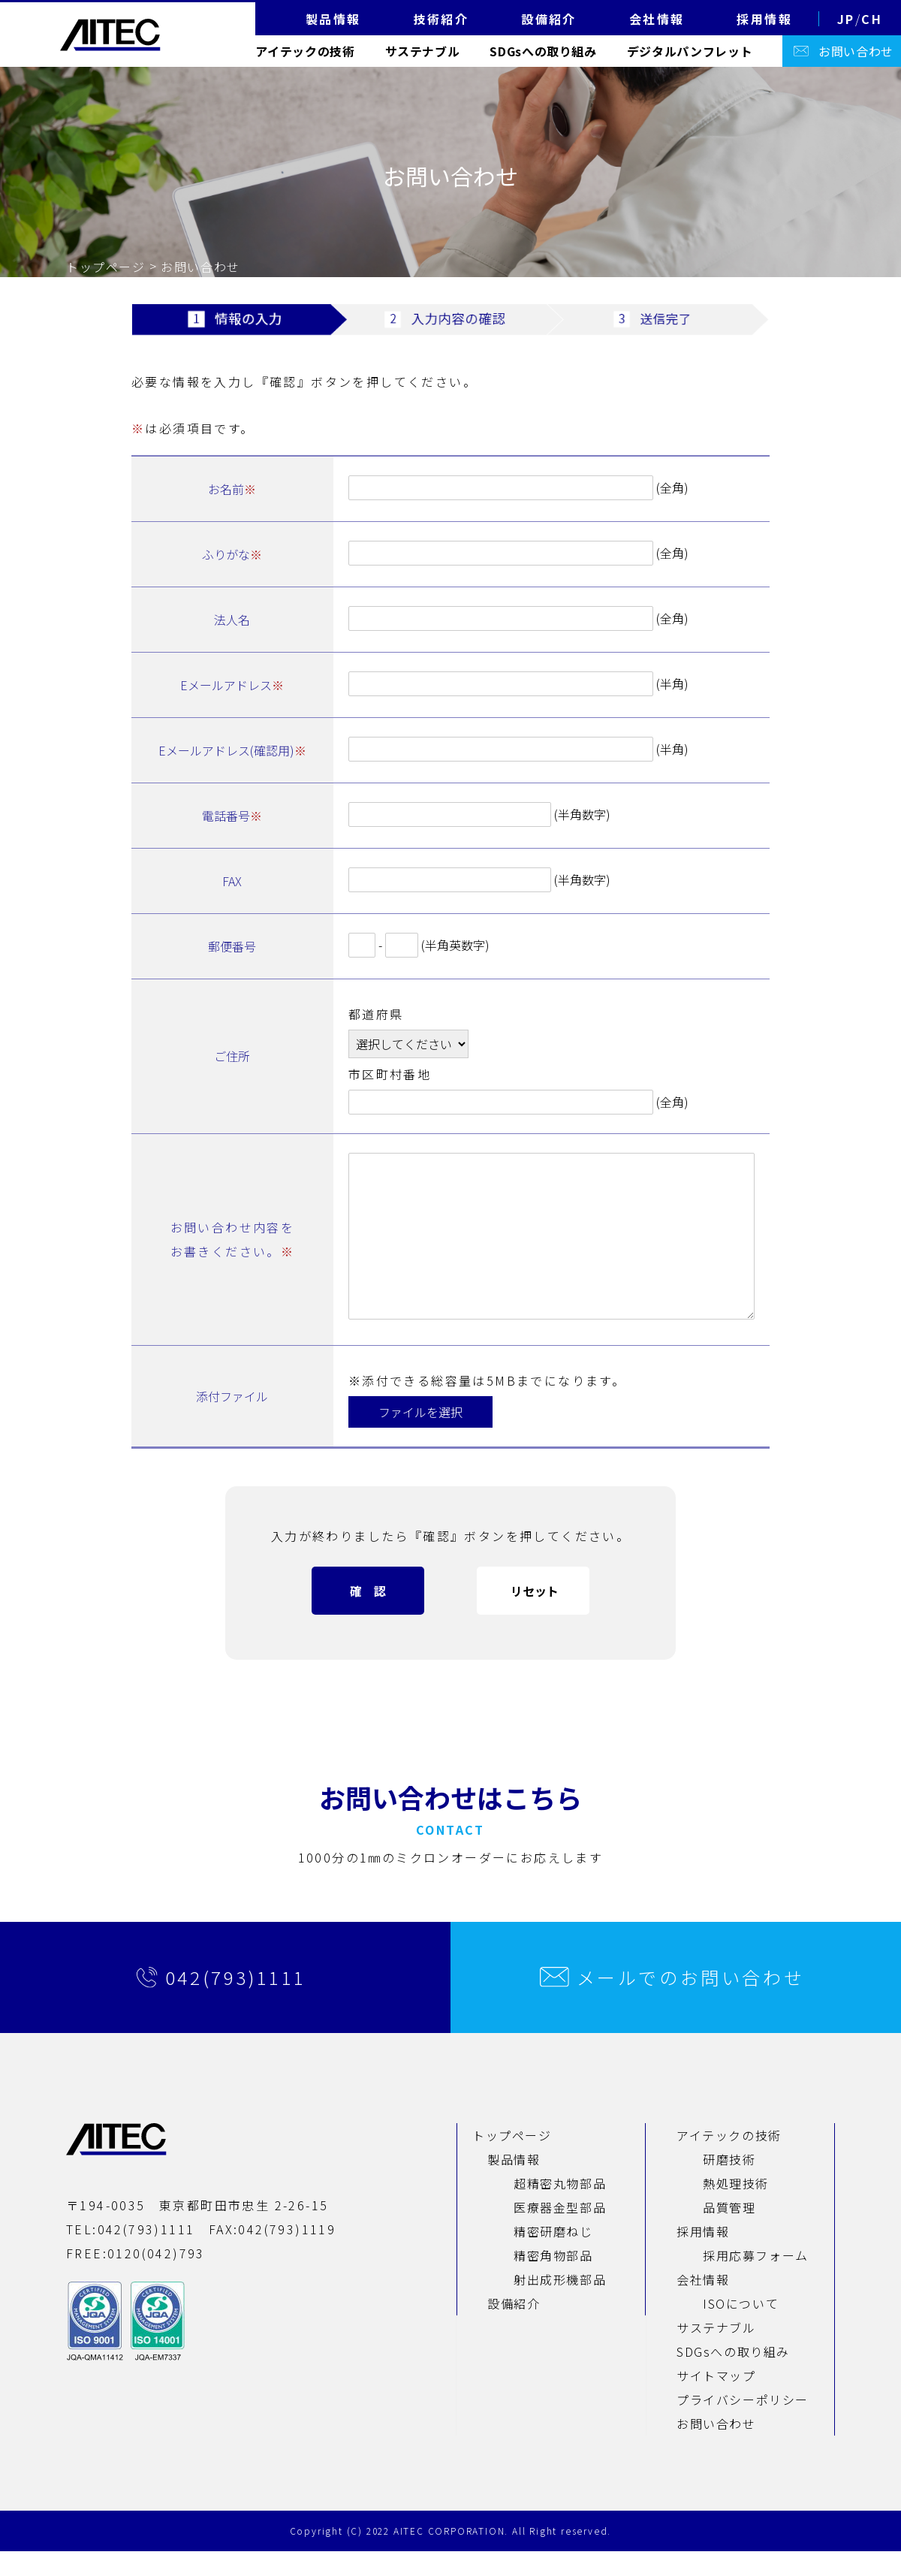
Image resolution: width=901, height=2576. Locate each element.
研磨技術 (729, 2184)
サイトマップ (716, 2400)
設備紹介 (513, 2328)
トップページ (106, 267)
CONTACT (450, 1854)
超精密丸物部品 (560, 2208)
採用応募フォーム (756, 2280)
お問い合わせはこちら (450, 1821)
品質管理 (729, 2232)
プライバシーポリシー (743, 2424)
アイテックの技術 (304, 51)
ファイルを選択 (420, 1437)
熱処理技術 (736, 2208)
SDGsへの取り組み (543, 51)
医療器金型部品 (560, 2232)
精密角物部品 (553, 2280)
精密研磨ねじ (553, 2256)
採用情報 (703, 2256)
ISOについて (741, 2328)
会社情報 (703, 2304)
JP (846, 19)
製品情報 (513, 2184)
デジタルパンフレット (689, 51)
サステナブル (422, 51)
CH (871, 19)
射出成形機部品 (560, 2304)
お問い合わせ (855, 51)
